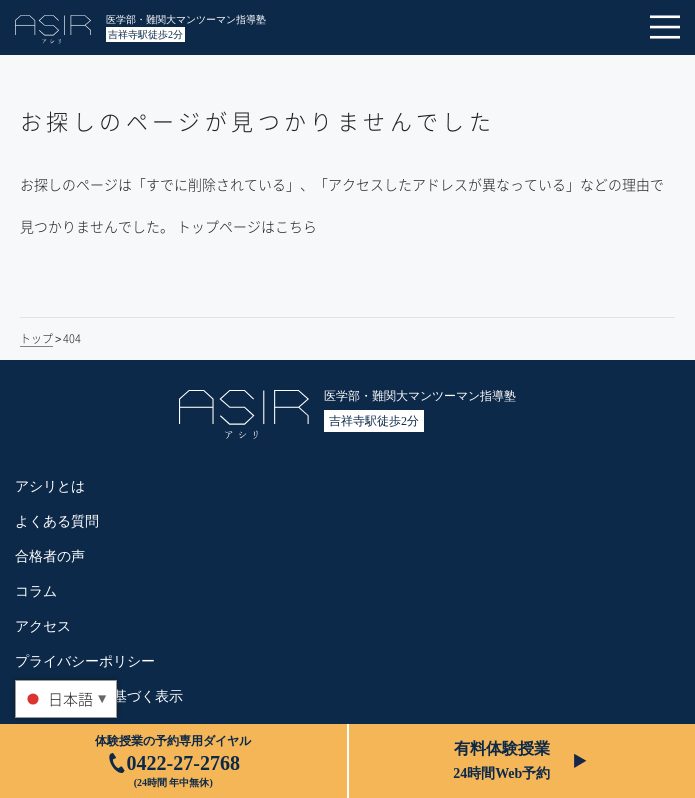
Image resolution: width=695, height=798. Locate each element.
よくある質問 (57, 521)
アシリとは (50, 486)
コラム (36, 591)
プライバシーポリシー (85, 661)
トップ (36, 338)
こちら (296, 226)
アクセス (43, 626)
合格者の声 (50, 556)
